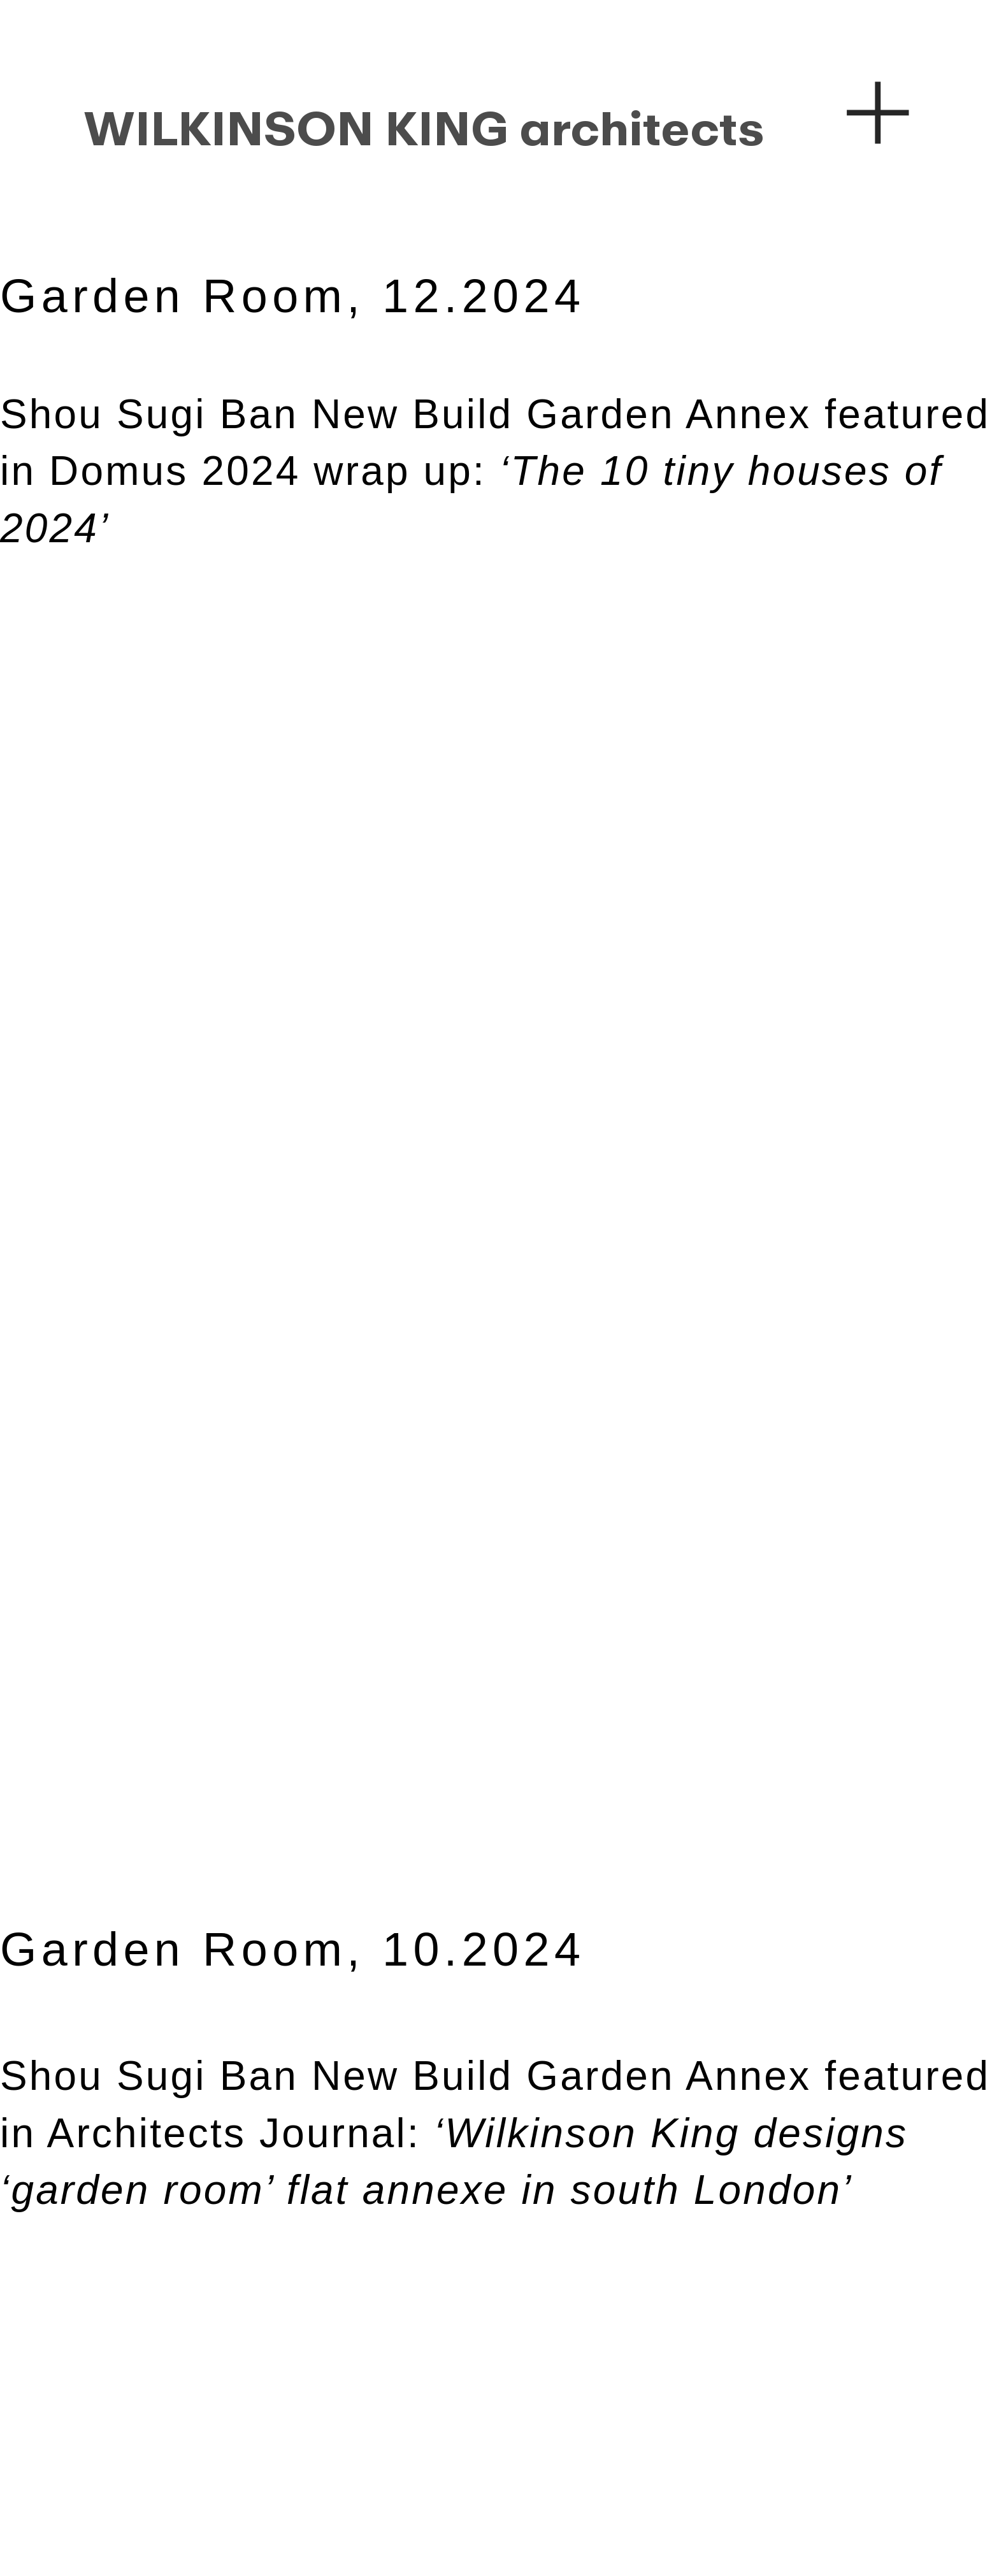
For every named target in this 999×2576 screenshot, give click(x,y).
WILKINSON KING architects (424, 129)
